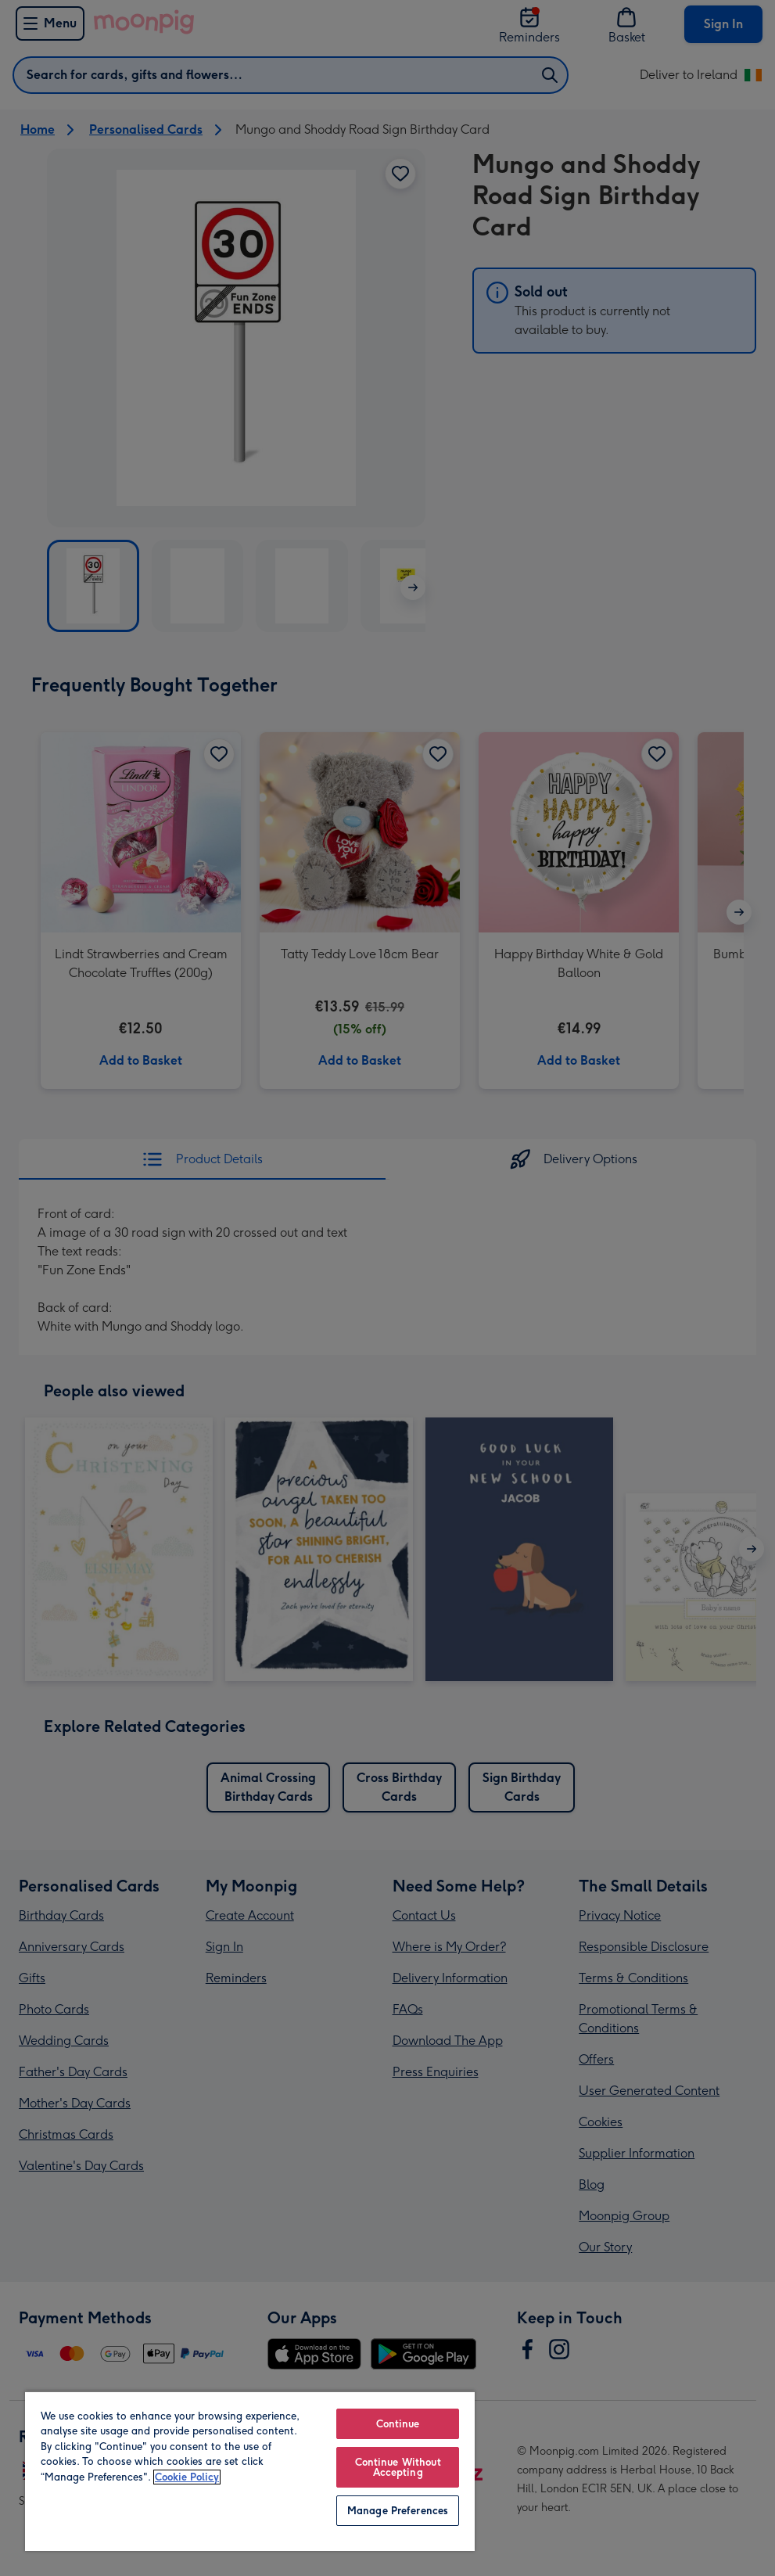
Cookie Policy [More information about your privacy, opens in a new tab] (187, 2477)
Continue (398, 2424)
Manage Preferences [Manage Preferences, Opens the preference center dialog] (397, 2511)
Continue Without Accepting (398, 2467)
